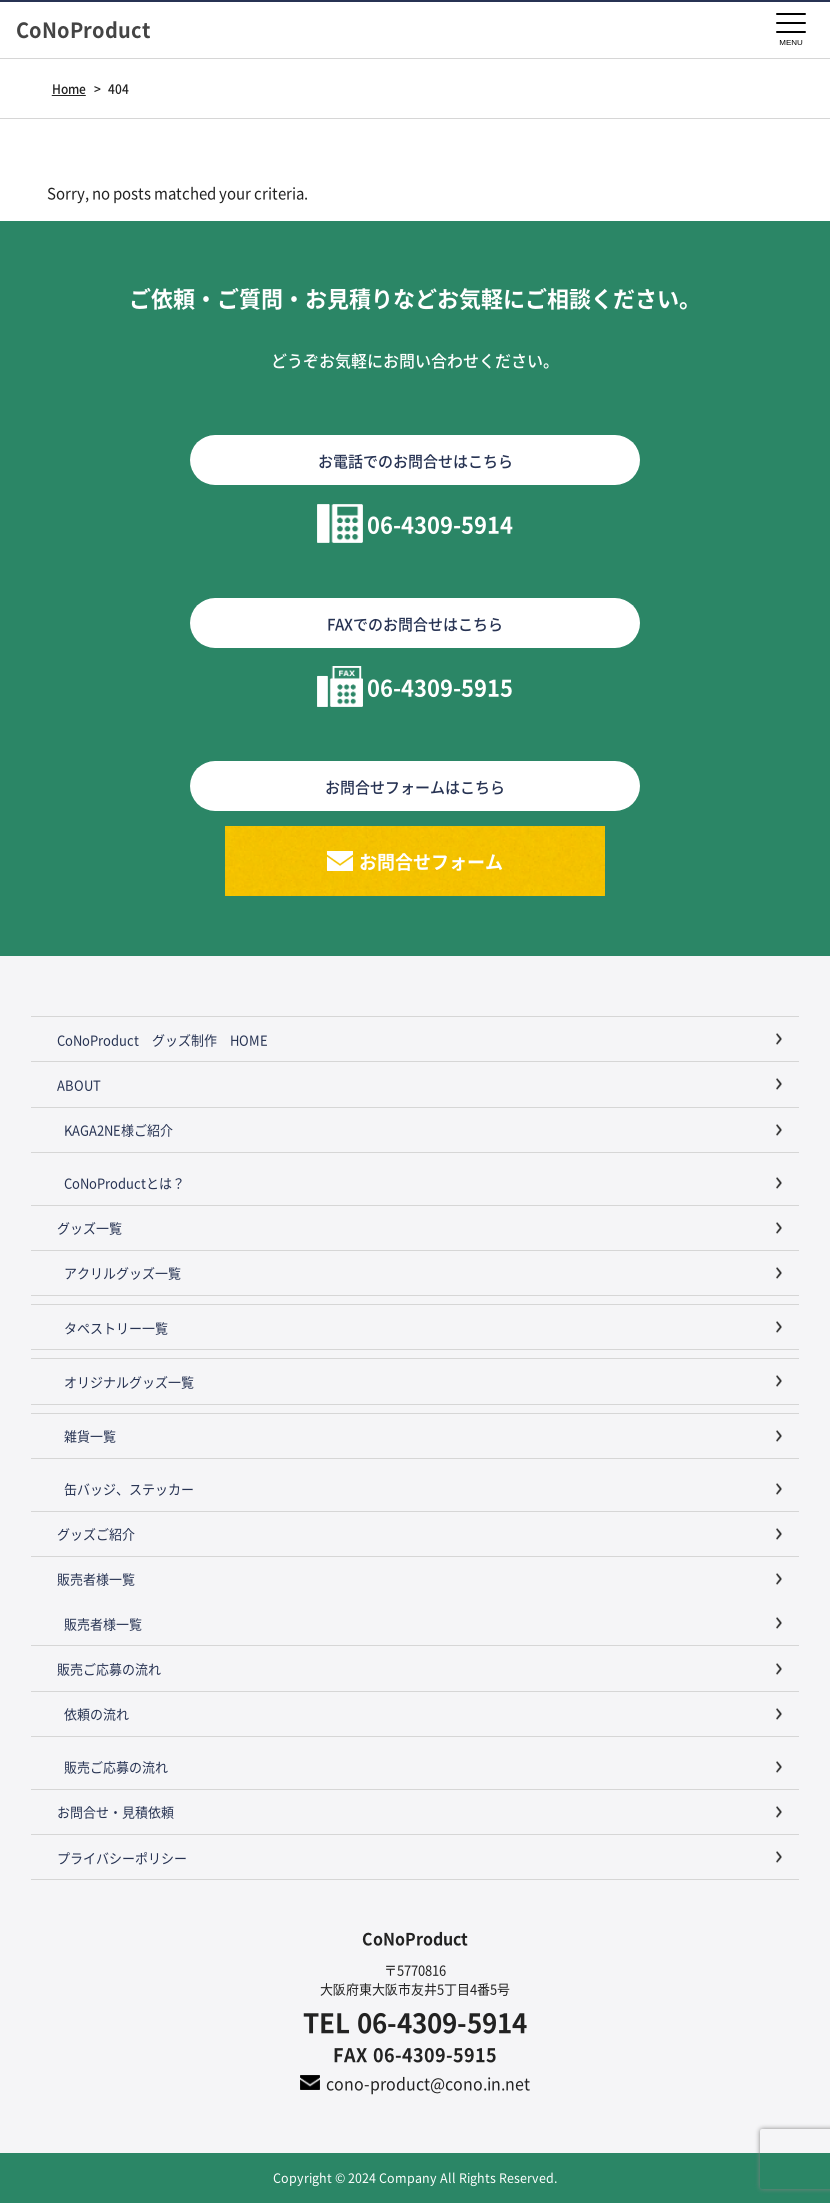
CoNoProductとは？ (124, 1182)
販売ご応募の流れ (109, 1668)
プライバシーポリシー (122, 1857)
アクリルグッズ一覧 (122, 1272)
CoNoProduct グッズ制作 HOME (162, 1039)
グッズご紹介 (96, 1533)
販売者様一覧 (96, 1578)
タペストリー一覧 (116, 1327)
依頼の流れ (96, 1713)
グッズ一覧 (89, 1227)
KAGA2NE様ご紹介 (118, 1129)
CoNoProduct (93, 30)
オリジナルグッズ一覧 (129, 1381)
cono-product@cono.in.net (428, 2083)
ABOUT (79, 1084)
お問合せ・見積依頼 (115, 1811)
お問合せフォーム (431, 861)
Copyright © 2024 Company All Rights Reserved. (415, 2177)
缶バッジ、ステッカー (129, 1488)
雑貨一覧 (90, 1435)
